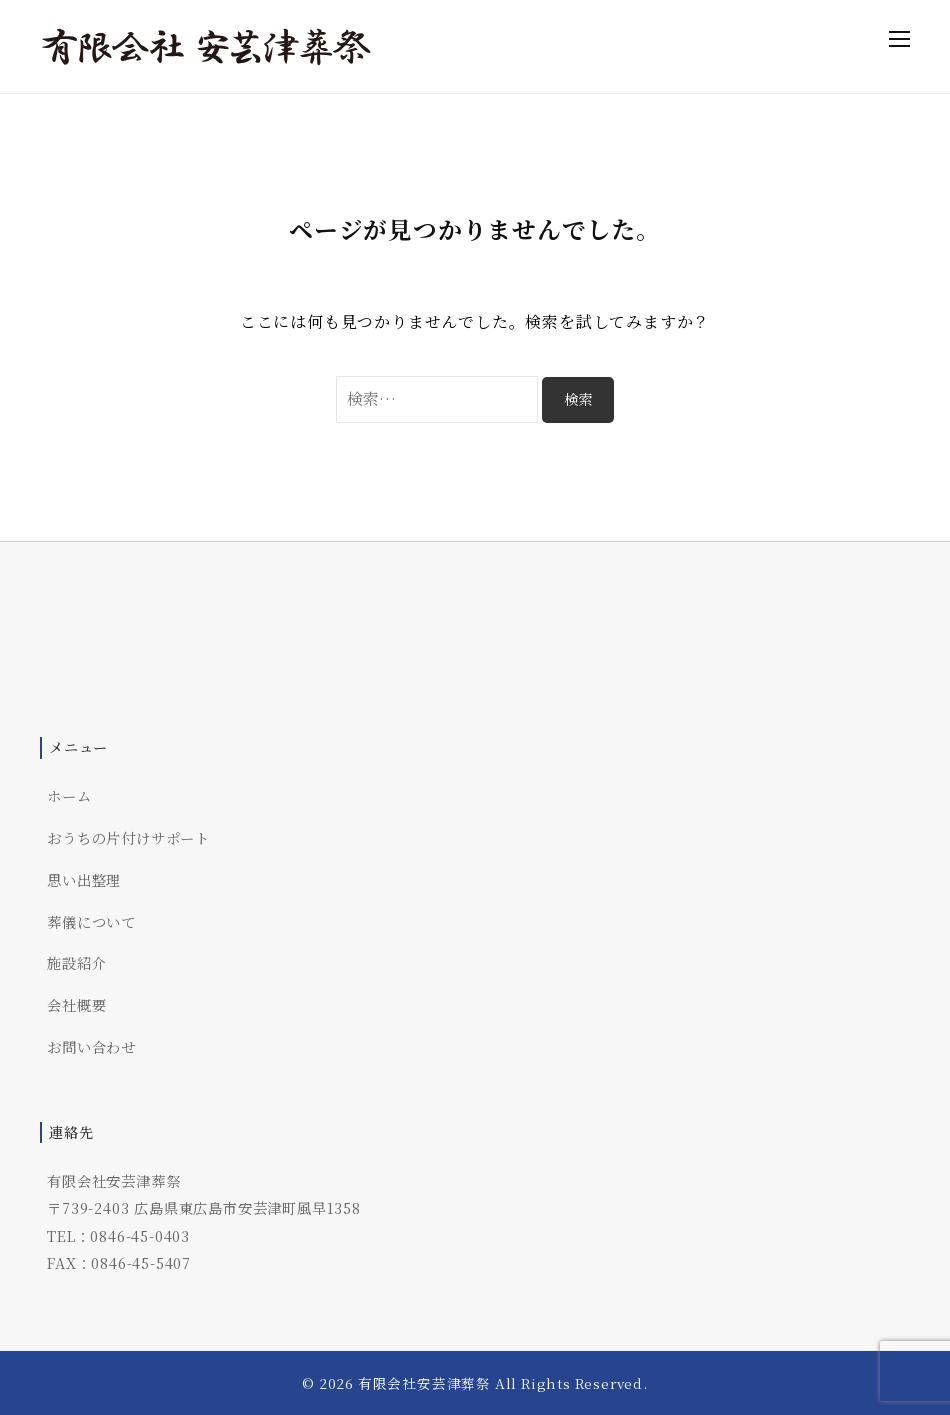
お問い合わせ (91, 1046)
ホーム (69, 795)
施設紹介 (76, 962)
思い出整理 (84, 879)
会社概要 (76, 1004)
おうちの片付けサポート (128, 837)
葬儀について (91, 921)
